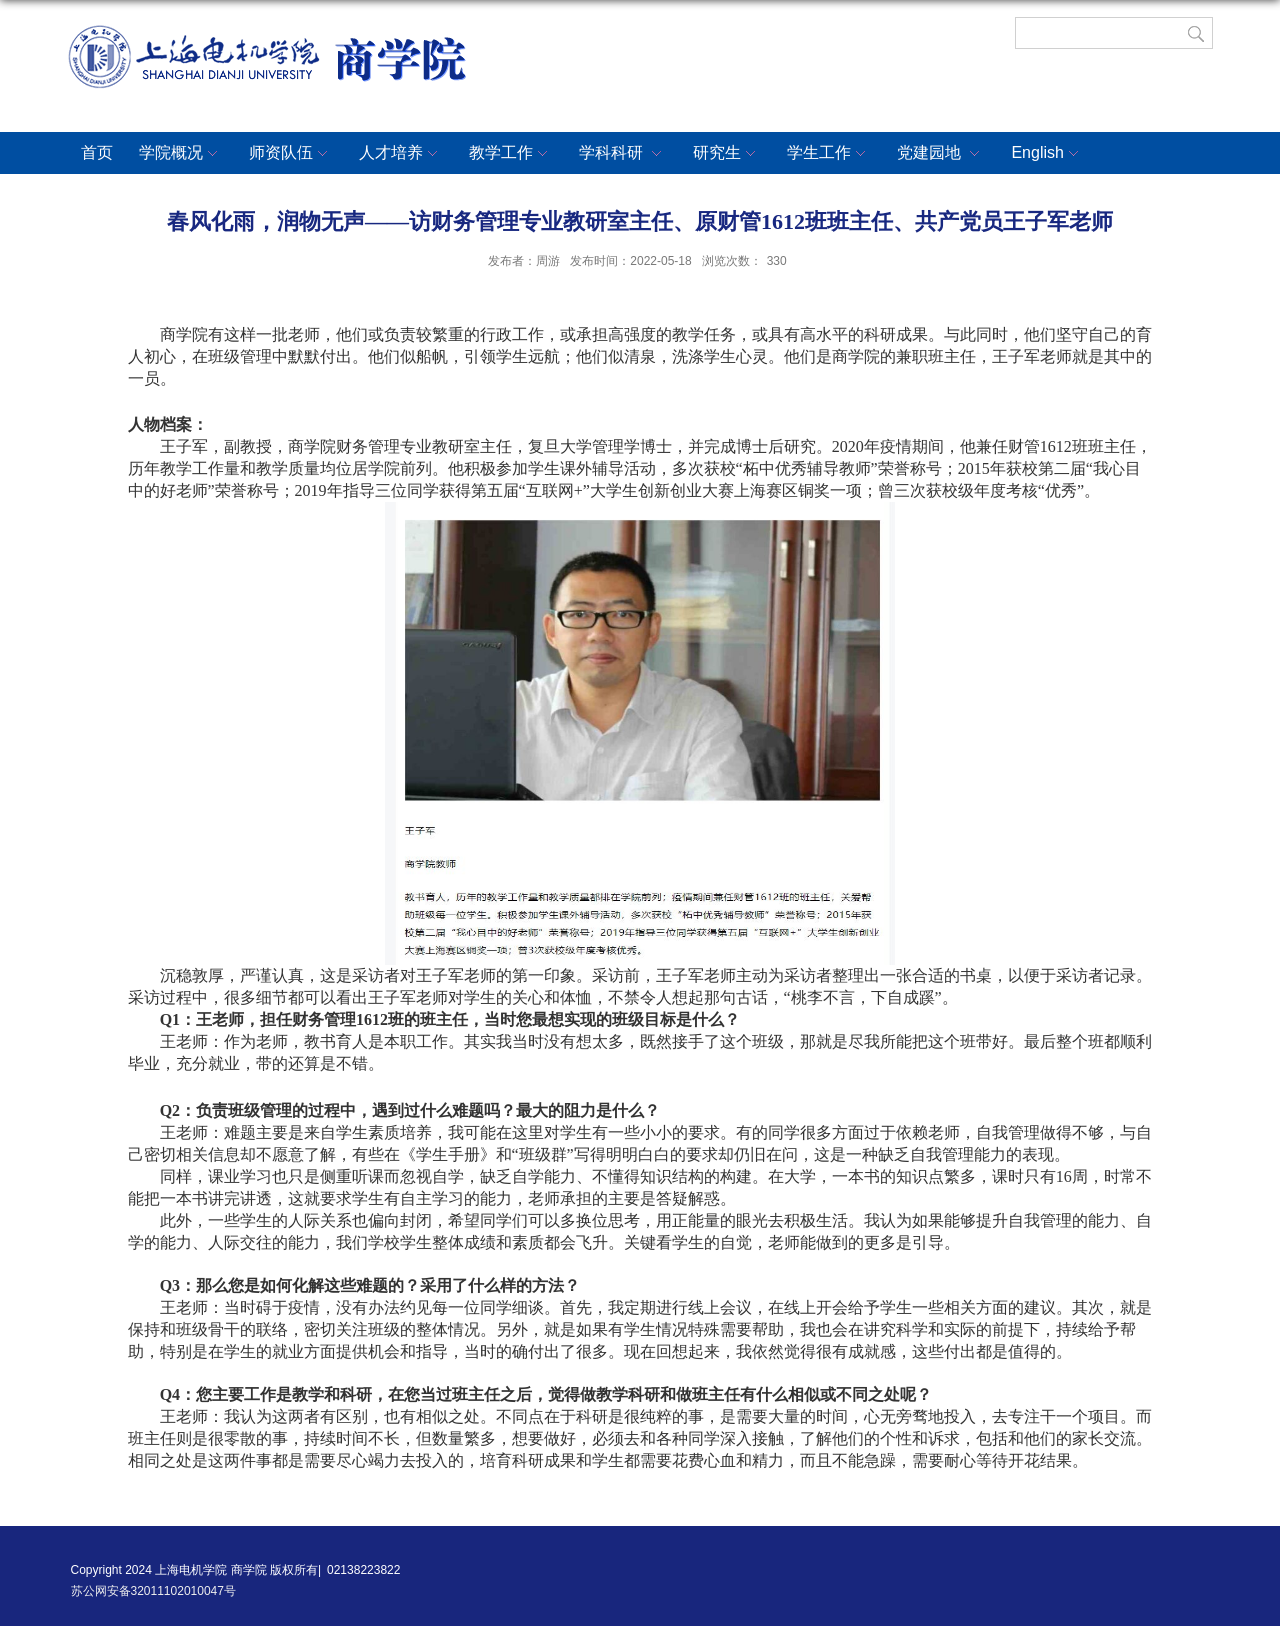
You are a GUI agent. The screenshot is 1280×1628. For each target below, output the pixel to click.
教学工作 (511, 154)
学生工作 (829, 154)
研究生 (727, 154)
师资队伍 (291, 154)
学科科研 (623, 154)
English (1047, 154)
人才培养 (401, 154)
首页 (97, 152)
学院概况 (181, 154)
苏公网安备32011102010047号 (153, 1591)
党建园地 (941, 154)
